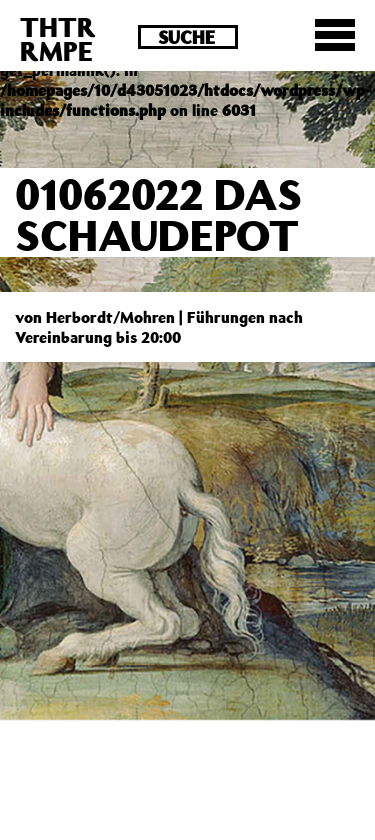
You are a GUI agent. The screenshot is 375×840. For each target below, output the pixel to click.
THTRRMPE (58, 38)
